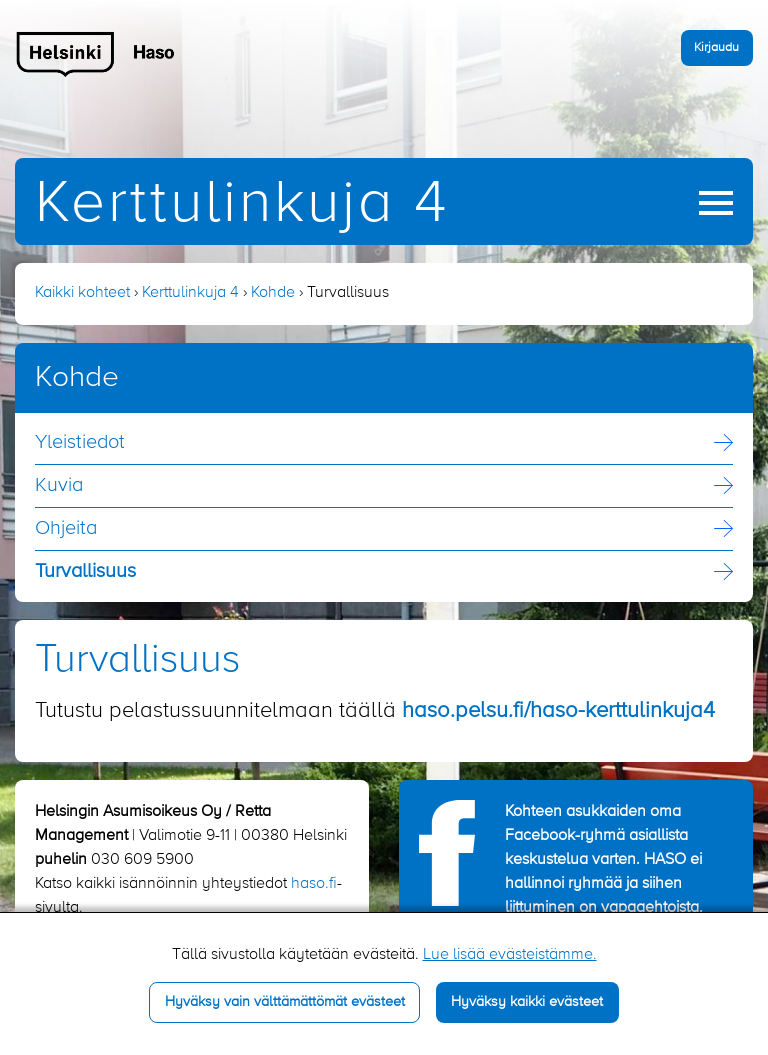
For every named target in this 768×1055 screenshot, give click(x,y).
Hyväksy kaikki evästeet (527, 1002)
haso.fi (314, 884)
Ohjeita (66, 529)
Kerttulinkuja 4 (242, 204)
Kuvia (59, 486)
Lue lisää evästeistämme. (510, 955)
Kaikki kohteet (82, 293)
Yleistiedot (80, 443)
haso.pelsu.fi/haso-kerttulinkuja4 (558, 711)
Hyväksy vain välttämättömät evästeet (285, 1002)
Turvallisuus (85, 572)
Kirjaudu (716, 47)
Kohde (273, 293)
